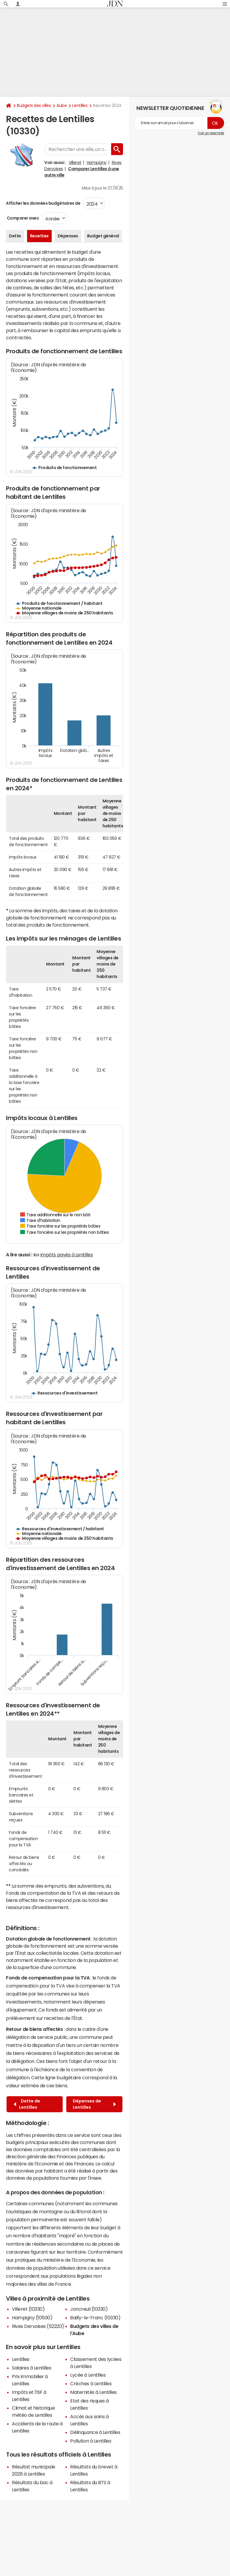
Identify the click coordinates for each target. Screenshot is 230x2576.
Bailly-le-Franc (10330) (95, 2317)
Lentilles (79, 105)
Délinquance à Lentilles (95, 2432)
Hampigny (97, 162)
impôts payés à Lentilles (66, 1254)
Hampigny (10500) (32, 2317)
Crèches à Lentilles (90, 2383)
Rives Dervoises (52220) (38, 2326)
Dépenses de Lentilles (94, 2104)
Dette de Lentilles (27, 2104)
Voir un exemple (211, 133)
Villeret (75, 162)
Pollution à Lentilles (90, 2440)
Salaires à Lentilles (31, 2367)
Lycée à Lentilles (87, 2374)
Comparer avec (22, 218)
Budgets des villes (34, 105)
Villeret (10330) (28, 2309)
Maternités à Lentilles (93, 2392)
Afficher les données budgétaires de (43, 203)
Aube (61, 105)
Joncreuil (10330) (89, 2309)
